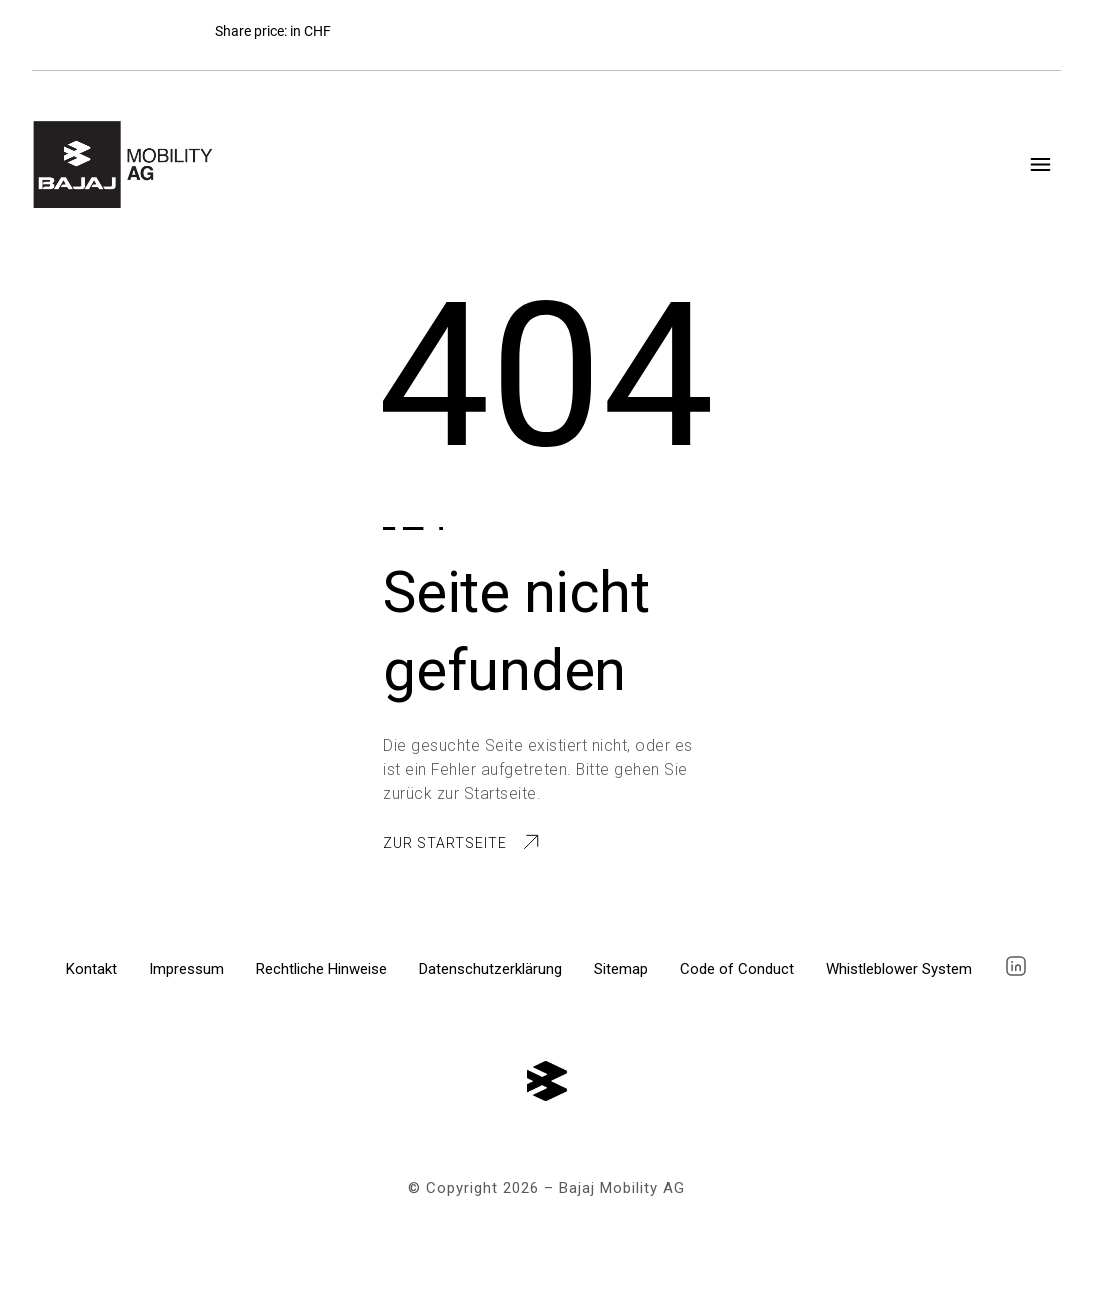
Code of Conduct (737, 969)
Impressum (186, 969)
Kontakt (91, 969)
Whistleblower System (899, 969)
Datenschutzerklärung (490, 969)
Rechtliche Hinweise (321, 969)
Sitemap (621, 969)
